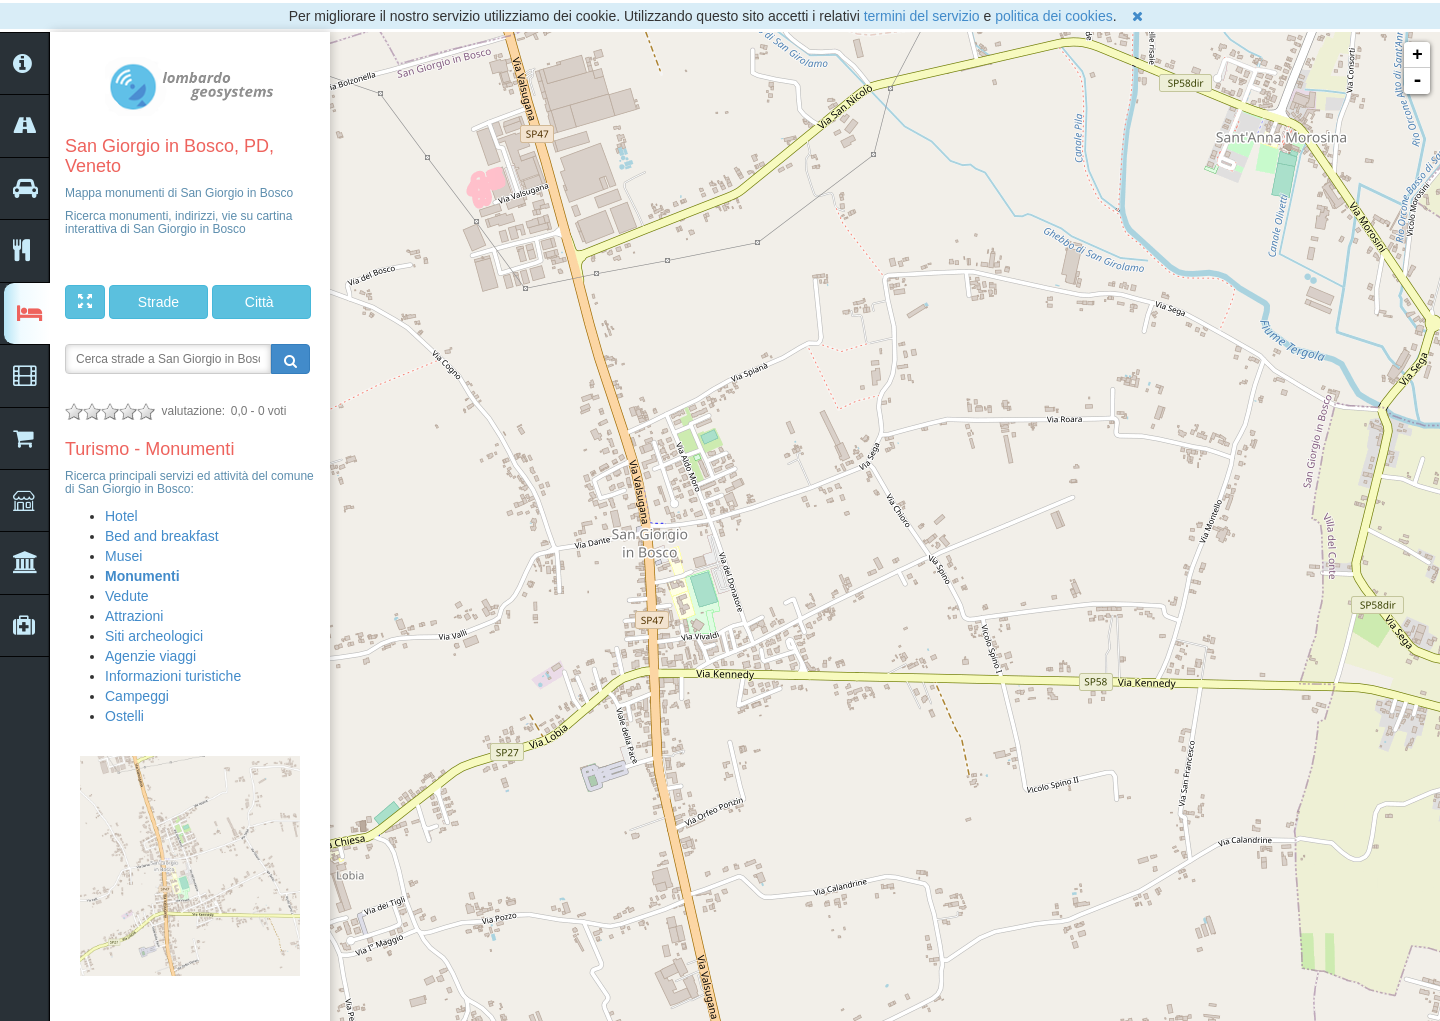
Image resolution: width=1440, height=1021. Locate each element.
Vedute (127, 596)
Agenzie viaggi (150, 656)
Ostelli (124, 716)
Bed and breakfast (162, 536)
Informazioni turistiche (173, 676)
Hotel (121, 516)
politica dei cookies (1054, 16)
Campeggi (137, 696)
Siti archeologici (154, 636)
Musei (123, 556)
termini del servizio (922, 16)
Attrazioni (134, 616)
